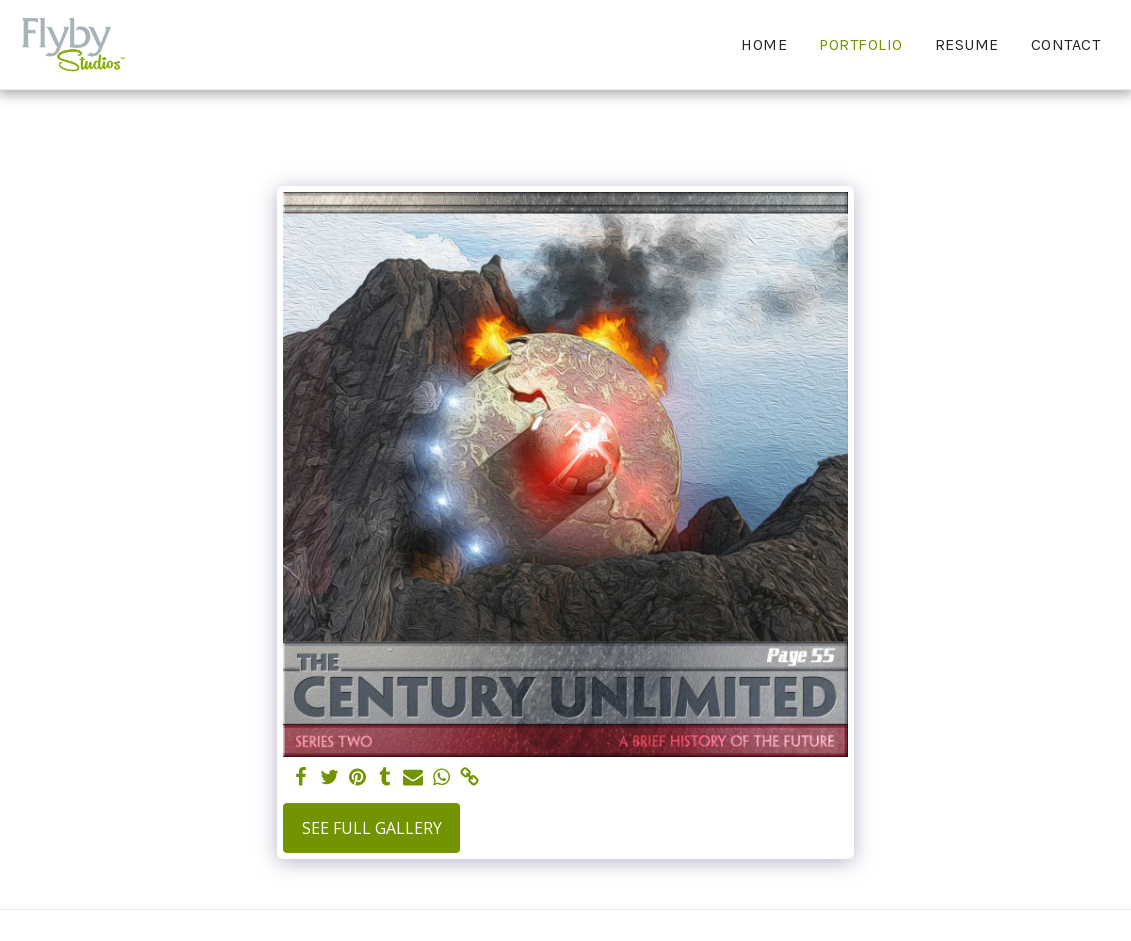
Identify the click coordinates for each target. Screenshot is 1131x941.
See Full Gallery (372, 828)
